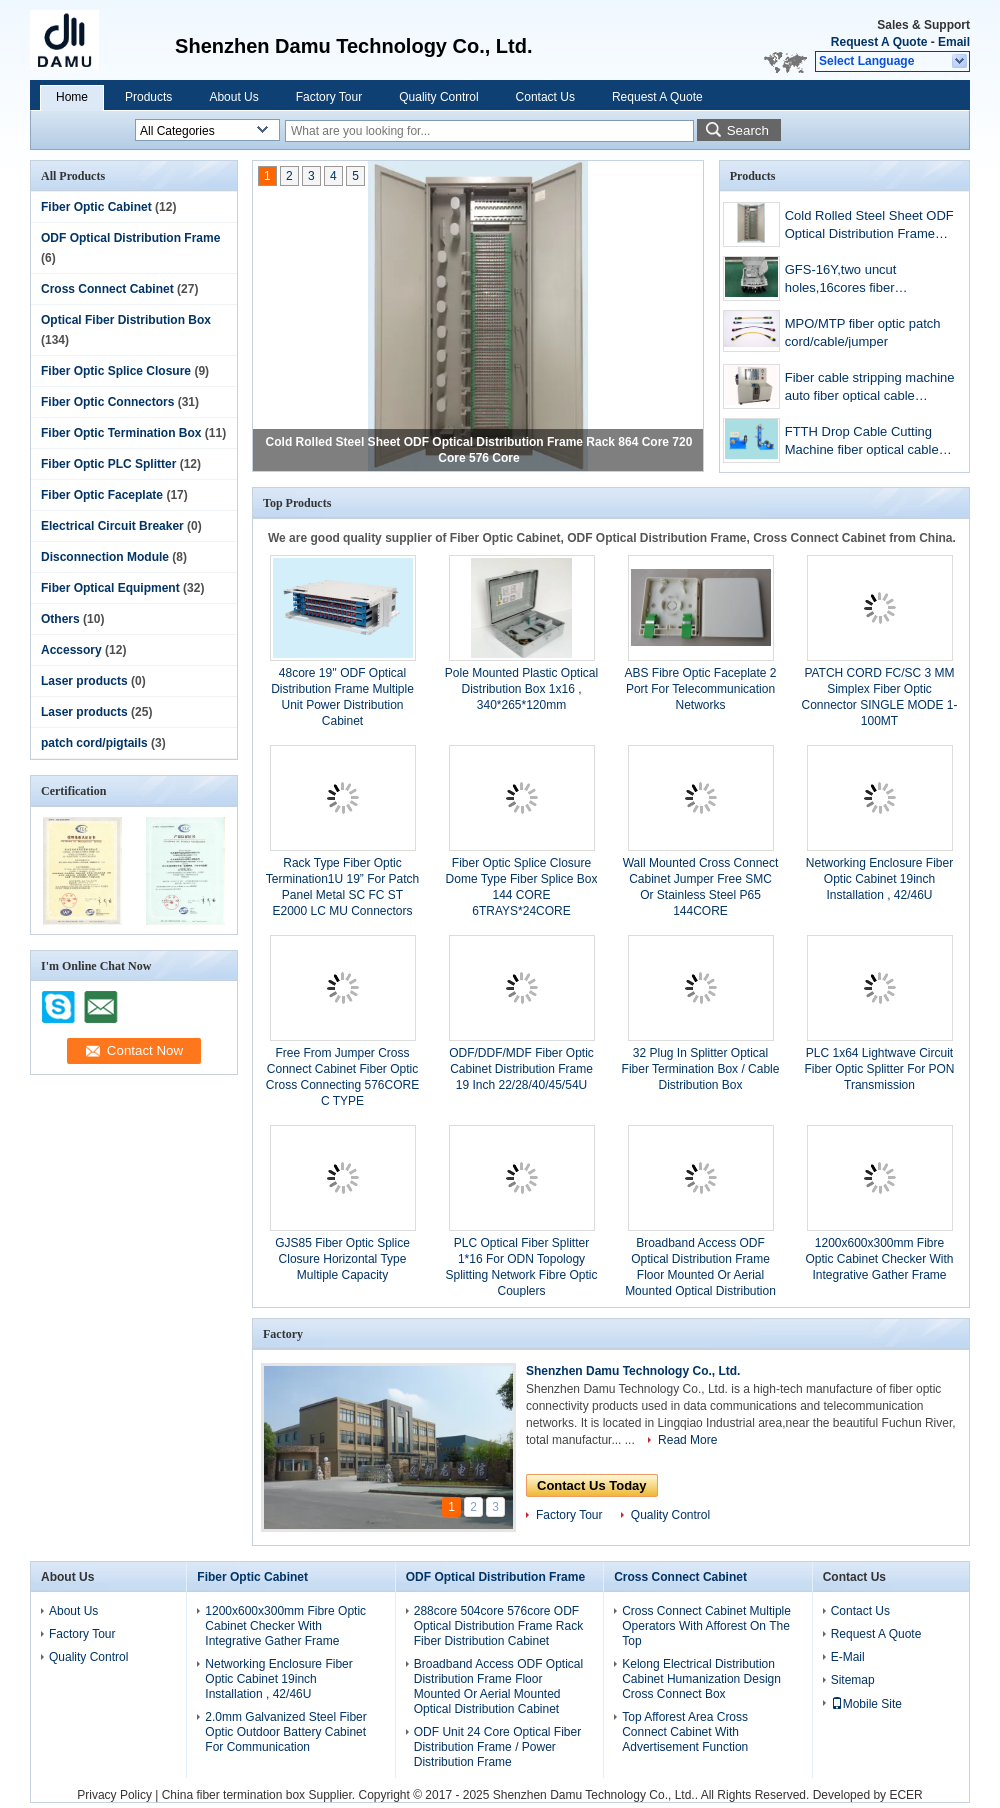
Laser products (84, 681)
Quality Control (438, 97)
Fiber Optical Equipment (110, 588)
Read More (687, 1440)
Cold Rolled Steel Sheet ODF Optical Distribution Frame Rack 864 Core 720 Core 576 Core (869, 226)
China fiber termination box (233, 1795)
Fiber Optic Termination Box (121, 433)
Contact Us (545, 97)
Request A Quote (879, 42)
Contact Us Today (592, 1485)
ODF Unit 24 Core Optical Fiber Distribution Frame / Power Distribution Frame (497, 1747)
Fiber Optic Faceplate (102, 495)
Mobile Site (866, 1704)
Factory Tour (329, 97)
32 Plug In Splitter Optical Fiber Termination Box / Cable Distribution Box (701, 1069)
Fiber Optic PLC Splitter (108, 464)
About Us (233, 97)
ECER (905, 1795)
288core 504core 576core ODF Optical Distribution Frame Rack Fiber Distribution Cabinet (498, 1626)
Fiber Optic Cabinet (96, 207)
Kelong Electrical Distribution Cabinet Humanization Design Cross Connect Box (701, 1679)
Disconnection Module (105, 557)
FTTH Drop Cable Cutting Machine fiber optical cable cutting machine (862, 442)
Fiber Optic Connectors (107, 402)
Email (954, 42)
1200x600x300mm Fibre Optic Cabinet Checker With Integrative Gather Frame (879, 1259)
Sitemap (853, 1680)
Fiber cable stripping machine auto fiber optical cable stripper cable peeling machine (870, 388)
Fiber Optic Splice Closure (116, 371)
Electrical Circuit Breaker (112, 526)
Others (60, 619)
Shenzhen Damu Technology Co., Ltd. (633, 1371)
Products (148, 97)
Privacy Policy (114, 1795)
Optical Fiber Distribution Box (126, 320)
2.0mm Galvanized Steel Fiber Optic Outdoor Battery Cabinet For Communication (285, 1732)
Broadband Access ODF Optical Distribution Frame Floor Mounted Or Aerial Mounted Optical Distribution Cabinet (700, 1275)
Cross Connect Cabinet (107, 289)
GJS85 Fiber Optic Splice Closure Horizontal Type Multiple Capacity (342, 1259)
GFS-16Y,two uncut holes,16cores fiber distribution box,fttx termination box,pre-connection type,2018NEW (862, 280)
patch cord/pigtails (94, 743)
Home (72, 97)
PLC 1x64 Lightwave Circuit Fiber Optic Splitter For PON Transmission (879, 1069)
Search (748, 130)
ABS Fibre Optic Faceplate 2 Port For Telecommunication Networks (700, 689)
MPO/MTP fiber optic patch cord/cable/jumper (863, 332)
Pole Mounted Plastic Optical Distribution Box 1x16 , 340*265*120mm (521, 689)
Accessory (71, 650)
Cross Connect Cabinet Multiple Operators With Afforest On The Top (706, 1626)
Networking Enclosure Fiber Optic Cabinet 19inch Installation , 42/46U (879, 879)
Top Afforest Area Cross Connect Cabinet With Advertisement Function (685, 1732)
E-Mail (848, 1657)
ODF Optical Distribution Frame (130, 238)
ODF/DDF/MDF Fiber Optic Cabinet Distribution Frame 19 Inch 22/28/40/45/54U (521, 1069)
